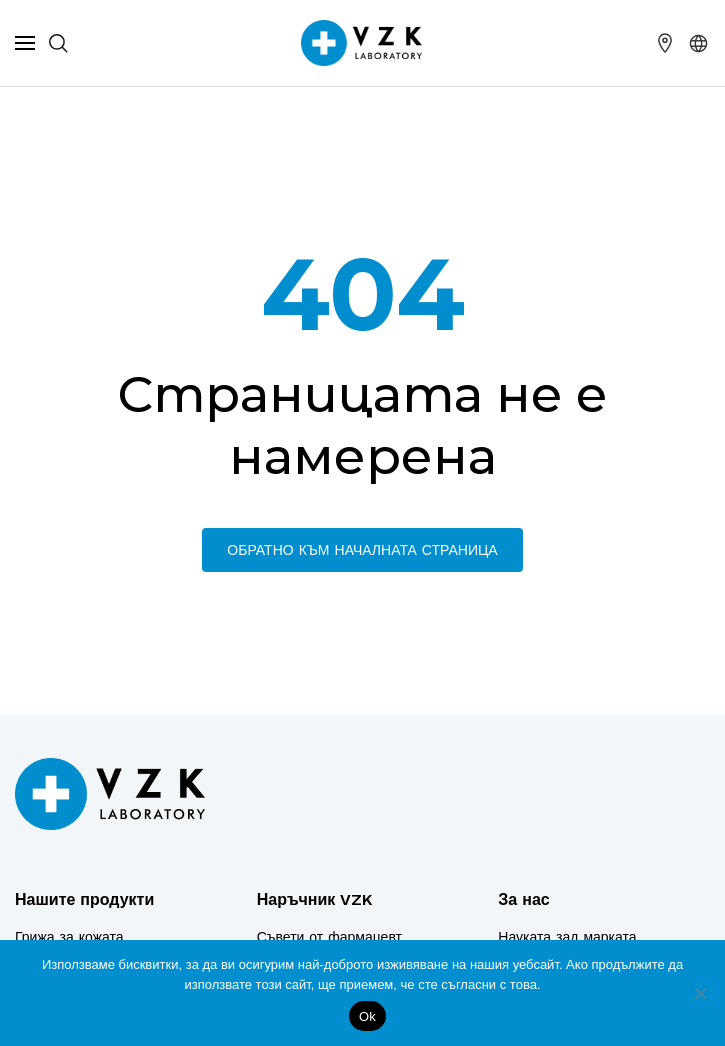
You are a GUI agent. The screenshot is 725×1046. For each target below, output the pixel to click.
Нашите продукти (84, 899)
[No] (700, 993)
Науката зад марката (567, 937)
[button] (699, 43)
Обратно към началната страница (362, 550)
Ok (367, 1016)
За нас (523, 899)
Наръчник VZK (315, 899)
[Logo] (110, 794)
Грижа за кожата (69, 937)
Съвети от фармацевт (329, 937)
